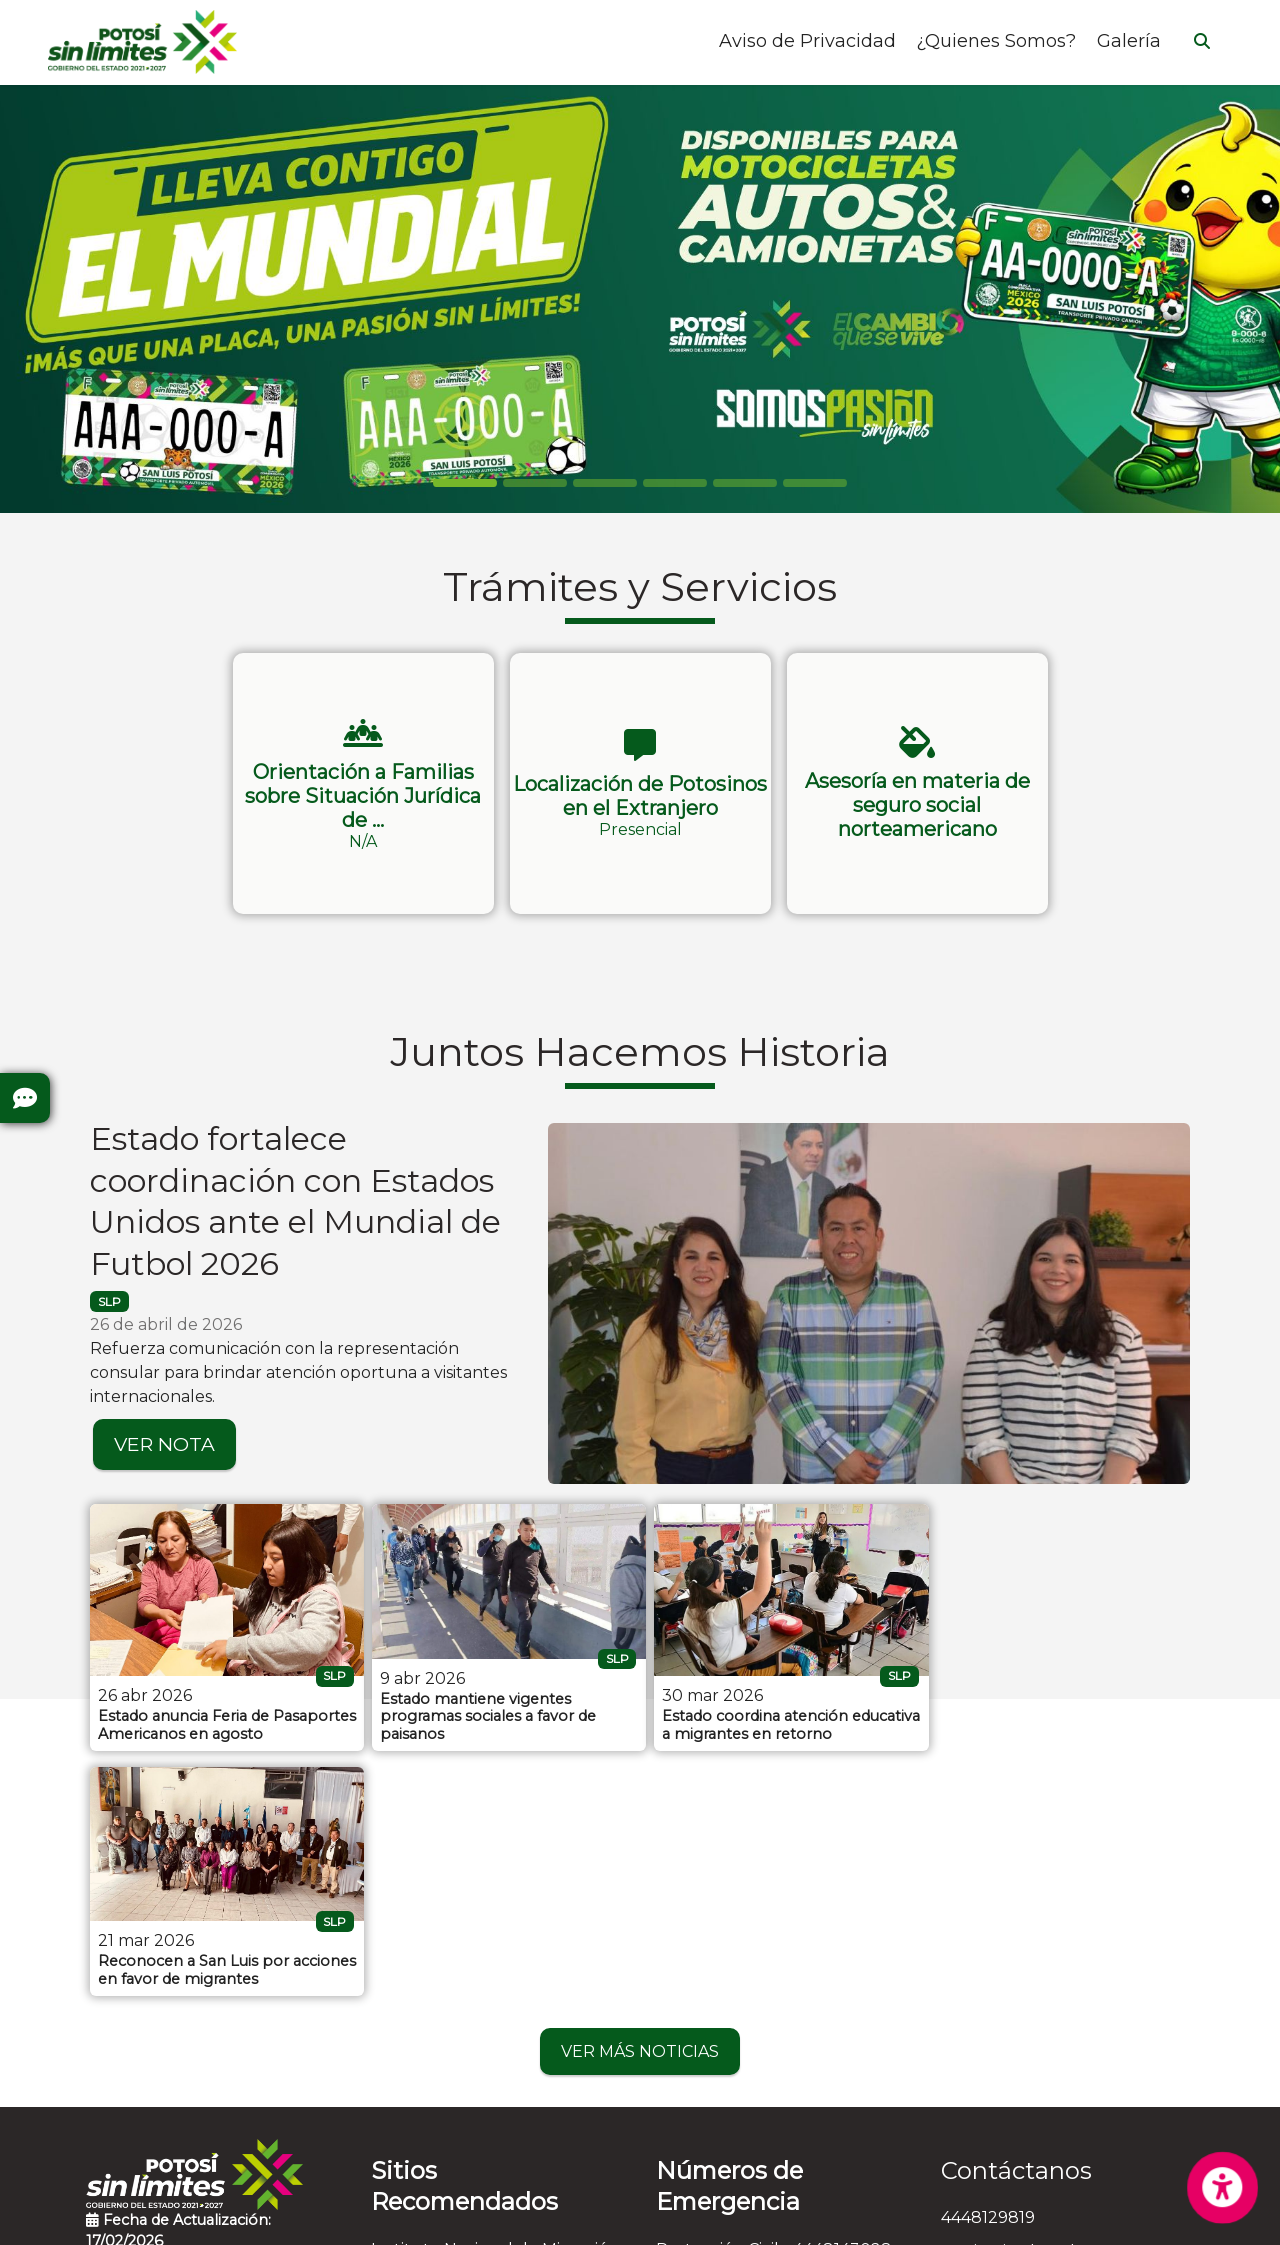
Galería (1129, 42)
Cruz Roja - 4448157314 (748, 2068)
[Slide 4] (745, 483)
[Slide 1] (535, 483)
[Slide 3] (675, 483)
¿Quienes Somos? (996, 42)
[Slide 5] (815, 483)
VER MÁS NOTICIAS (640, 1803)
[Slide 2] (605, 483)
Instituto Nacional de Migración (495, 2000)
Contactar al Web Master (848, 2216)
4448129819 (988, 1969)
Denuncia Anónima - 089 (755, 2102)
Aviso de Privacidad (807, 42)
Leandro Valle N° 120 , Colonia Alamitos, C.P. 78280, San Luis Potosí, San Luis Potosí (1058, 2061)
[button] (363, 783)
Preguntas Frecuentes (176, 2025)
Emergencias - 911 (726, 2136)
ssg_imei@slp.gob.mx (1025, 2003)
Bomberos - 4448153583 (752, 2034)
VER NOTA (164, 1444)
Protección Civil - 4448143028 (774, 2000)
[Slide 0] (465, 483)
